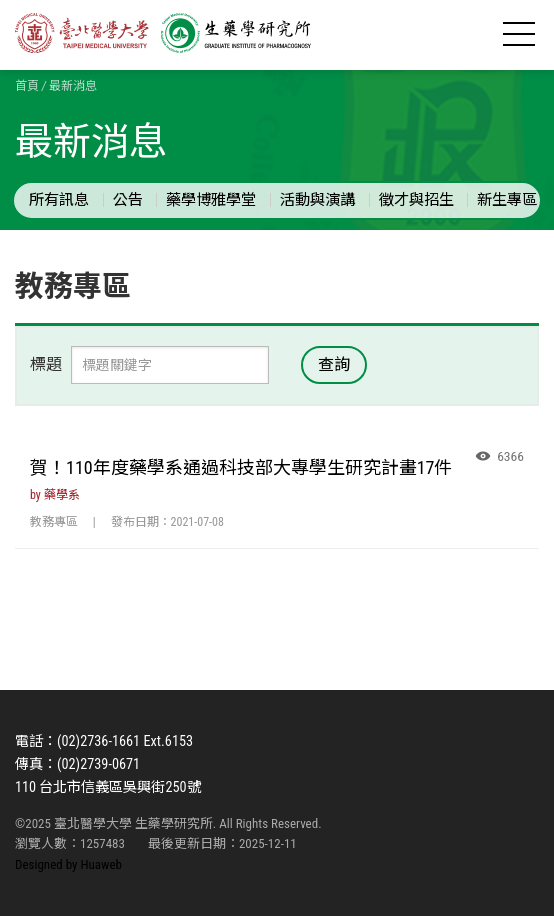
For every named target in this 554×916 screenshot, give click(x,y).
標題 (46, 364)
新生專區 (507, 200)
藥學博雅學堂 (211, 200)
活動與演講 (317, 200)
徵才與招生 (416, 200)
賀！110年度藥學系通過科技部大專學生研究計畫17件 (241, 467)
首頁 (27, 86)
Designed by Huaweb (68, 864)
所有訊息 (59, 200)
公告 (128, 200)
